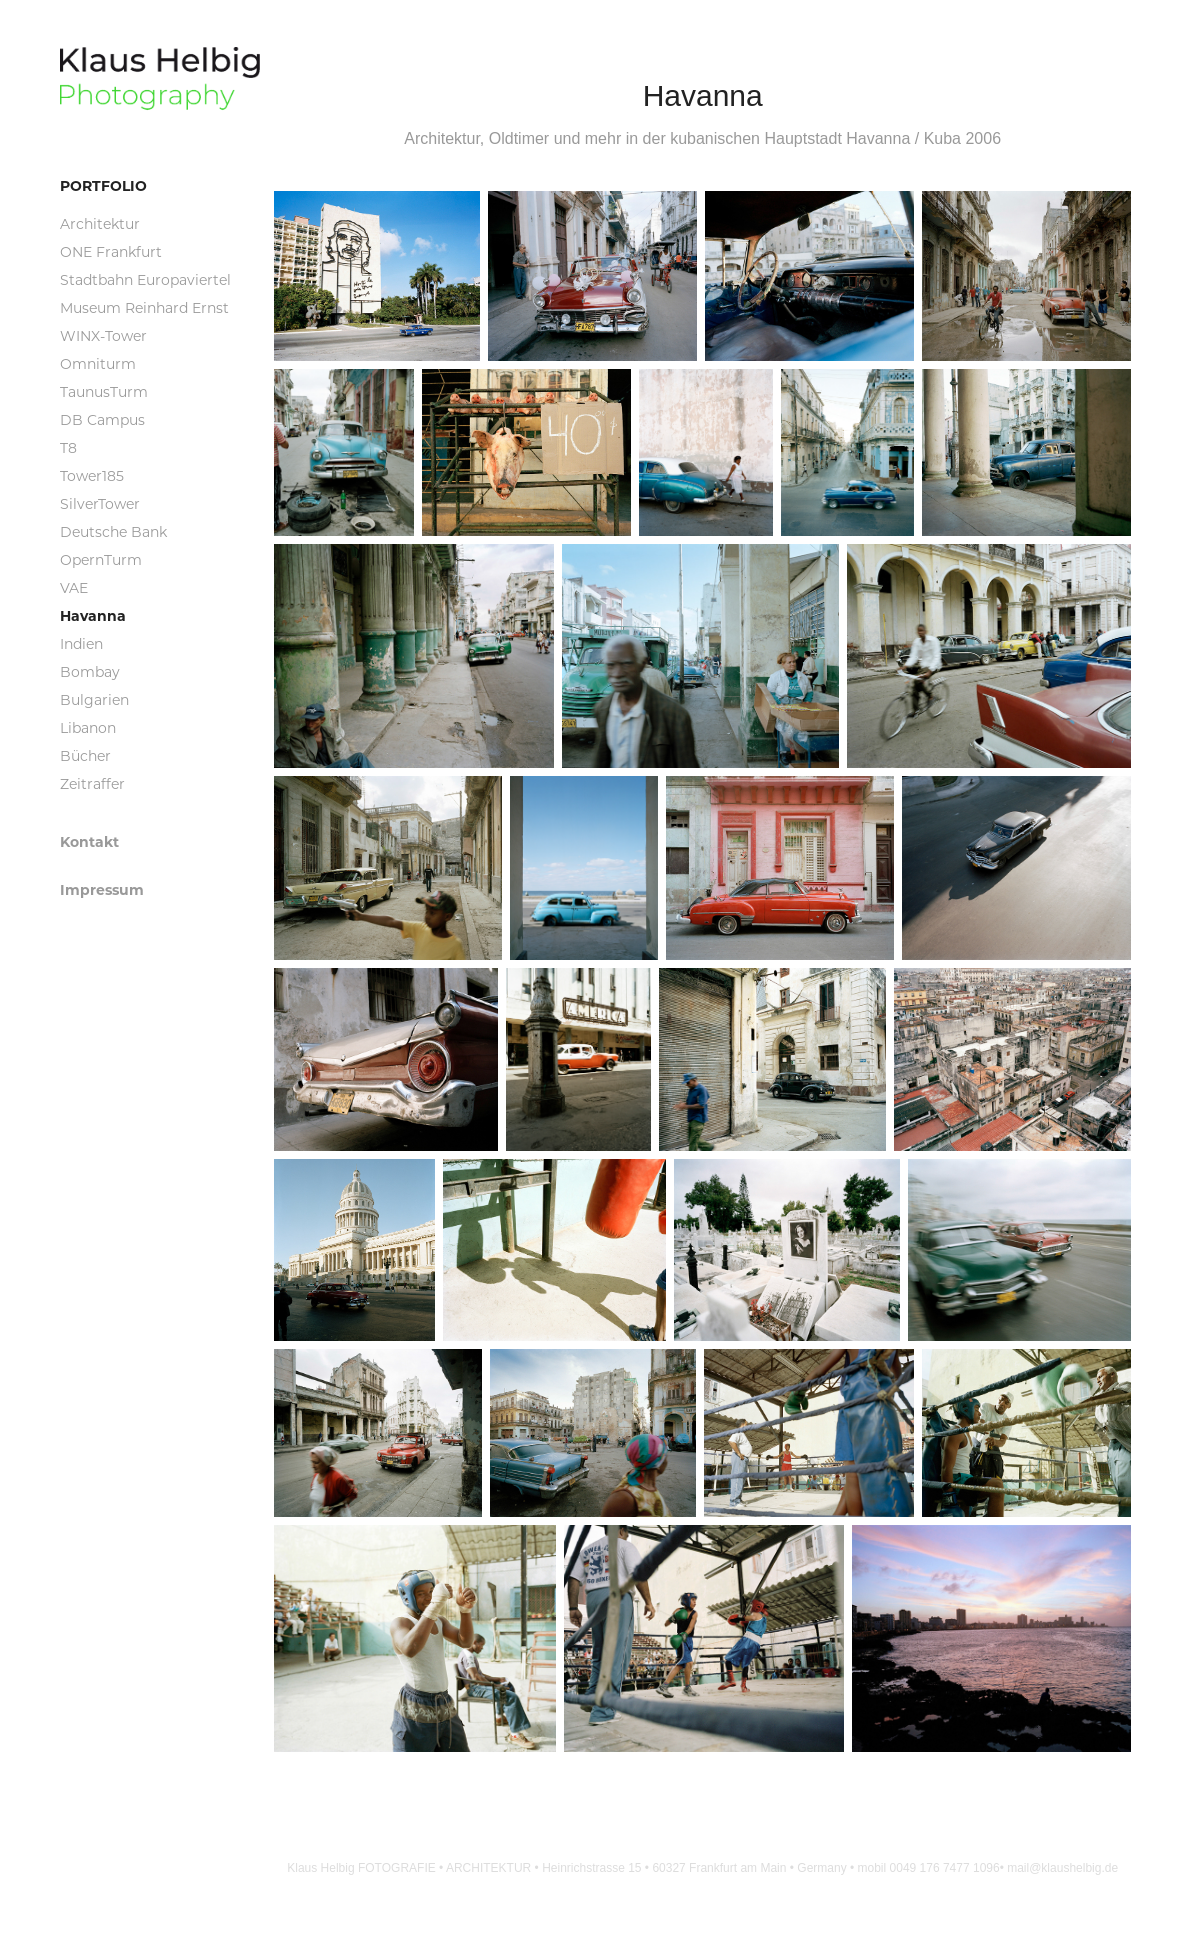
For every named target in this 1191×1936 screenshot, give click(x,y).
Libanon (88, 727)
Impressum (102, 889)
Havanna (93, 615)
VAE (74, 587)
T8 (68, 447)
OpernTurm (101, 559)
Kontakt (89, 841)
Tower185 (92, 475)
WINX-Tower (103, 335)
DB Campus (102, 419)
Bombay (90, 671)
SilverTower (100, 503)
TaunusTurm (104, 391)
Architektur (100, 223)
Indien (81, 643)
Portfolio (103, 185)
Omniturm (98, 363)
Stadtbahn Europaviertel (145, 279)
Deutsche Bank (113, 531)
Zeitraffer (92, 783)
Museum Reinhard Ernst (144, 307)
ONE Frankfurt (111, 251)
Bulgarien (94, 699)
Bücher (85, 755)
